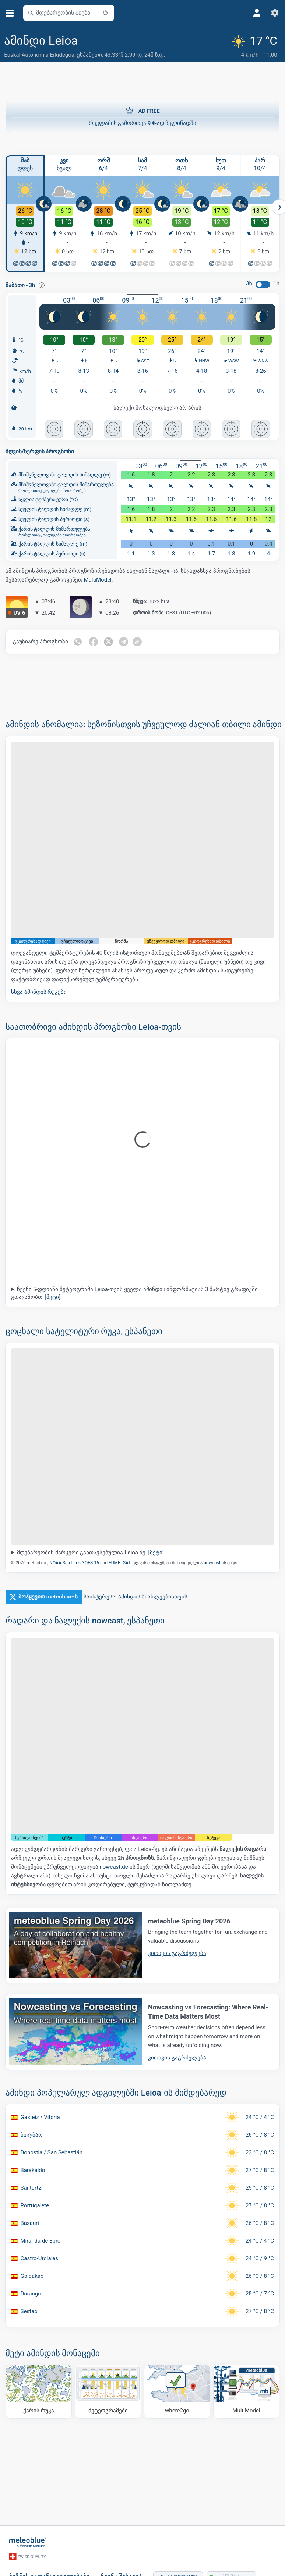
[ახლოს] (105, 13)
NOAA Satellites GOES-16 (74, 1562)
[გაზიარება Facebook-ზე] (93, 641)
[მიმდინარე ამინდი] (255, 46)
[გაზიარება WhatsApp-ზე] (78, 641)
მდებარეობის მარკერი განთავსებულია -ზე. (90, 1552)
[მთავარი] (27, 2542)
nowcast (212, 1562)
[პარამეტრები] (275, 13)
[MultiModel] (246, 2391)
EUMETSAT (119, 1562)
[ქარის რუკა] (38, 2391)
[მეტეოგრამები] (108, 2391)
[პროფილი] (257, 13)
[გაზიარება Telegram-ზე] (124, 641)
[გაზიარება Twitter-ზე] (109, 641)
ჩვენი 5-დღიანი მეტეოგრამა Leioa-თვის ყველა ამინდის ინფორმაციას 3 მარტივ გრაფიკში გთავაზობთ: (134, 1293)
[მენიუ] (9, 13)
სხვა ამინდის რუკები (39, 991)
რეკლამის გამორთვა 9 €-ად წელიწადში (142, 116)
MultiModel (97, 579)
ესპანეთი (89, 54)
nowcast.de (113, 1866)
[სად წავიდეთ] (177, 2391)
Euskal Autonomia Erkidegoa (39, 54)
